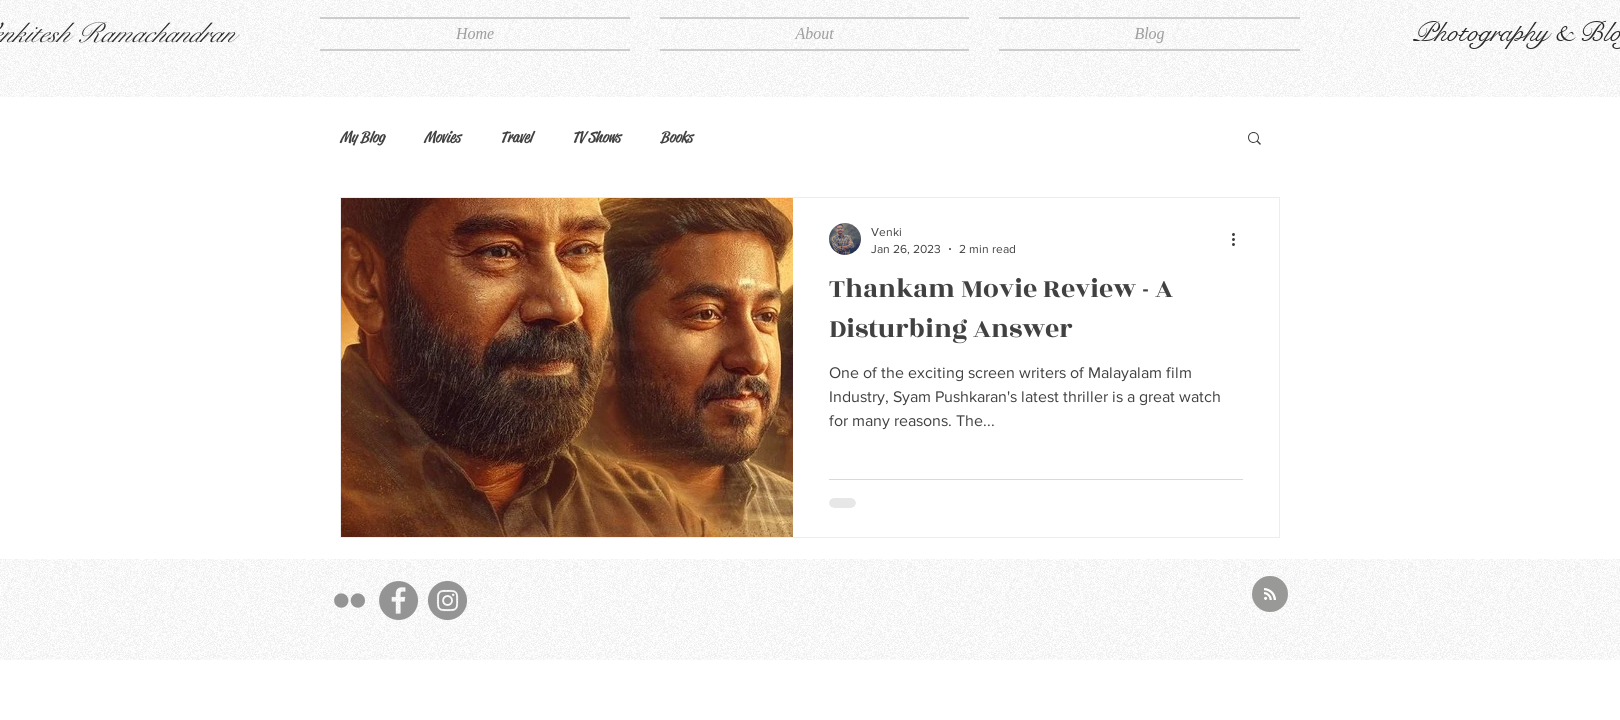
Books (676, 137)
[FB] (398, 600)
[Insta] (447, 600)
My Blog (362, 137)
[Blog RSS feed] (1270, 595)
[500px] (349, 600)
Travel (516, 137)
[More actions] (1240, 239)
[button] (1254, 139)
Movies (442, 137)
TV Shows (596, 137)
